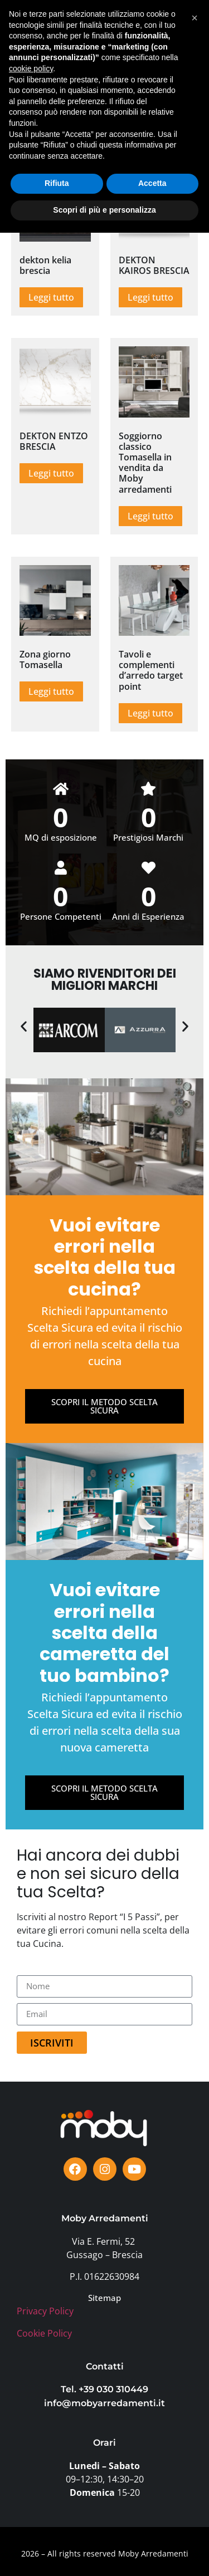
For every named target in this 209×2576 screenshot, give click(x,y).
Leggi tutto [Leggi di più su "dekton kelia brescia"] (51, 297)
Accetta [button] (152, 2527)
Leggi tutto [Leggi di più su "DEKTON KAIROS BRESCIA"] (150, 297)
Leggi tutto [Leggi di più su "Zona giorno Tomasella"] (51, 691)
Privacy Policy (45, 2311)
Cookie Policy (44, 2333)
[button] (180, 33)
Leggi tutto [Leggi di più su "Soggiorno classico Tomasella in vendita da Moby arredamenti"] (150, 516)
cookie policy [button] (31, 2411)
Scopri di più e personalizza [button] (104, 2553)
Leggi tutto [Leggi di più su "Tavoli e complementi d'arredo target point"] (150, 713)
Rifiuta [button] (57, 2527)
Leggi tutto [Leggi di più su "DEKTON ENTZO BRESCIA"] (51, 473)
